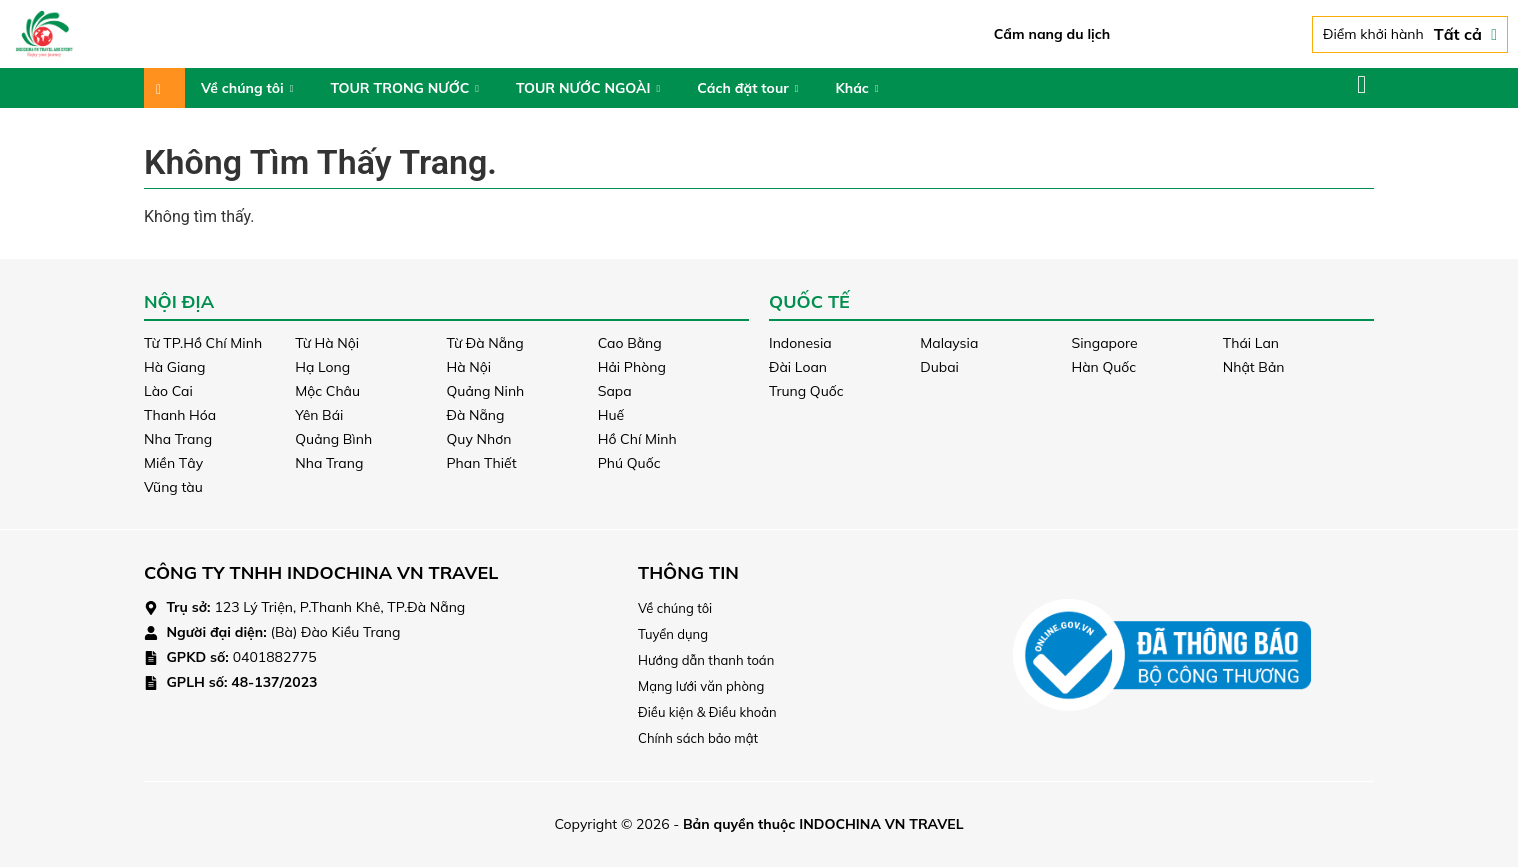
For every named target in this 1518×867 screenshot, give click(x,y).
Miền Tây (173, 463)
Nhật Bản (1254, 367)
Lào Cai (168, 391)
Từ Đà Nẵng (485, 343)
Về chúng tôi (247, 88)
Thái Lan (1251, 343)
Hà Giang (174, 367)
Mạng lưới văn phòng (701, 686)
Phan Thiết (482, 463)
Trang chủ (164, 88)
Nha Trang (178, 439)
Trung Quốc (806, 391)
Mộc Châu (327, 391)
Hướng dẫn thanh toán (706, 660)
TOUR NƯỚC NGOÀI (588, 88)
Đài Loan (798, 367)
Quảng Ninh (486, 391)
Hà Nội (469, 367)
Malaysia (949, 343)
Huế (611, 415)
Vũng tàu (173, 487)
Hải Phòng (632, 367)
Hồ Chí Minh (637, 439)
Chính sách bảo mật (698, 738)
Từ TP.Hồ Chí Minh (203, 343)
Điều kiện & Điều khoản (707, 712)
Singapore (1105, 343)
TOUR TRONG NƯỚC (404, 88)
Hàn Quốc (1104, 367)
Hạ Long (322, 367)
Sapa (615, 391)
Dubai (939, 367)
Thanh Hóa (180, 415)
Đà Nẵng (476, 415)
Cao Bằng (630, 343)
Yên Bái (319, 415)
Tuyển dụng (673, 634)
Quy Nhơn (479, 439)
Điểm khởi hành (1410, 34)
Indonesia (800, 343)
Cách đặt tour (747, 88)
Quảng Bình (333, 439)
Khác (856, 88)
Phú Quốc (629, 463)
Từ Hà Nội (327, 343)
